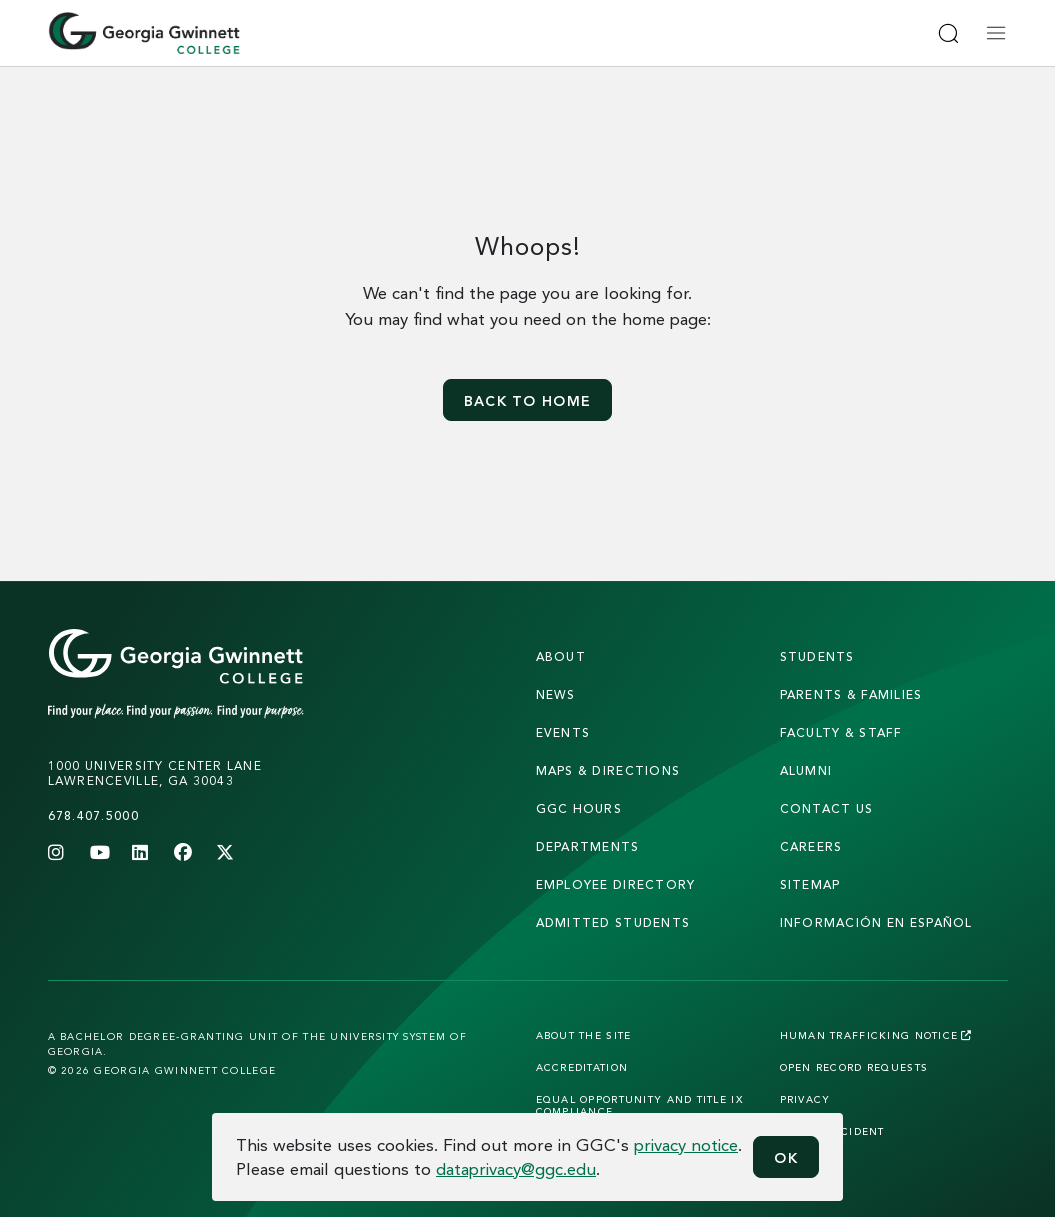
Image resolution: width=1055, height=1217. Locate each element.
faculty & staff (841, 732)
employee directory (616, 884)
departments (588, 846)
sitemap (810, 884)
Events (563, 732)
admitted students (613, 922)
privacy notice (686, 1144)
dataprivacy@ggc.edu (516, 1168)
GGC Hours (579, 808)
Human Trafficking (876, 1035)
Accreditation (582, 1067)
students (817, 656)
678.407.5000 (93, 815)
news (556, 694)
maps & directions (608, 770)
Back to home (527, 400)
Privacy (805, 1099)
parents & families (851, 694)
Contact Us (827, 808)
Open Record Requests (854, 1067)
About (561, 656)
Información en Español (876, 922)
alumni (806, 770)
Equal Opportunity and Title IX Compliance (639, 1105)
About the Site (584, 1035)
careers (811, 846)
